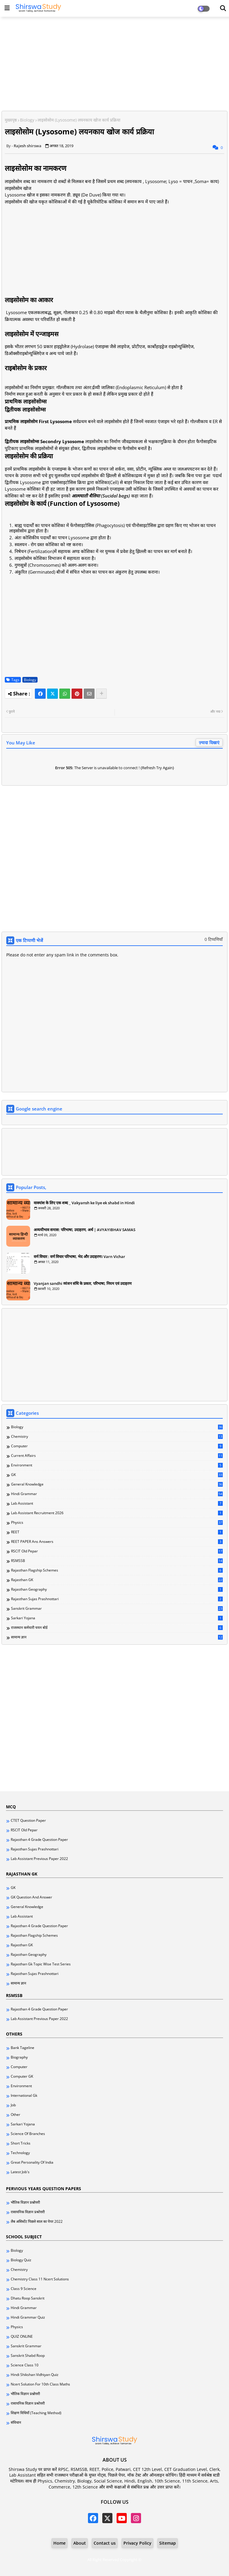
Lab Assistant (117, 1503)
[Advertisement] (114, 64)
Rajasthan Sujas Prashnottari (117, 1599)
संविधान (16, 2422)
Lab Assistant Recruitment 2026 (117, 1513)
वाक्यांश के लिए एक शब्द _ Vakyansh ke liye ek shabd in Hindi (84, 1202)
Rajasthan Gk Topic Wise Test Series (41, 1964)
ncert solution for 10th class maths (40, 2384)
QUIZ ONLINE (22, 2336)
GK (117, 1474)
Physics (117, 1522)
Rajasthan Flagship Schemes (117, 1570)
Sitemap (167, 2543)
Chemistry (117, 1436)
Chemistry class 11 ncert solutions (40, 2279)
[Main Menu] (7, 8)
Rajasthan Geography (117, 1589)
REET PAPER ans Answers (117, 1541)
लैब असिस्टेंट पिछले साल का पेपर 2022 (37, 2221)
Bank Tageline (22, 2047)
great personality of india (32, 2162)
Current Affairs (117, 1455)
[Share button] (101, 694)
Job (13, 2105)
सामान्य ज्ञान (117, 1637)
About (79, 2543)
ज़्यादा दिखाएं (209, 742)
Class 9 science (23, 2288)
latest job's (20, 2172)
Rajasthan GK (117, 1579)
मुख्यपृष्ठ (11, 120)
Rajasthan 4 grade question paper (39, 1839)
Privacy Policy (137, 2543)
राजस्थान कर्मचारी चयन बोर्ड (117, 1627)
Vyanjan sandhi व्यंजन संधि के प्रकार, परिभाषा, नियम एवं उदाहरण (82, 1283)
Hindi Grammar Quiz (28, 2317)
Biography (19, 2057)
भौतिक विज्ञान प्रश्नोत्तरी (25, 2202)
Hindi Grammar (117, 1493)
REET (117, 1532)
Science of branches (28, 2133)
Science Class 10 (24, 2365)
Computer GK (22, 2076)
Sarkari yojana (117, 1618)
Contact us (105, 2543)
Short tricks (20, 2143)
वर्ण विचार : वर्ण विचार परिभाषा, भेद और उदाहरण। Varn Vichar (79, 1256)
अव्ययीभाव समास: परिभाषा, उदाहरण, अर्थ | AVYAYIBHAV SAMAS (84, 1229)
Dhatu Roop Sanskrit (27, 2298)
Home (59, 2543)
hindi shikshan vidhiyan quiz (34, 2374)
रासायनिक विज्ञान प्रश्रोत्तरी (28, 2212)
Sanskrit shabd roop (28, 2355)
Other (15, 2114)
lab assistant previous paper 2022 (39, 1858)
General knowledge (117, 1484)
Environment (117, 1465)
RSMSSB (117, 1560)
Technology (20, 2152)
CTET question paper (28, 1820)
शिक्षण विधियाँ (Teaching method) (36, 2413)
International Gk (24, 2095)
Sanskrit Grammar (117, 1608)
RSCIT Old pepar (117, 1551)
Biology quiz (21, 2260)
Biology (27, 120)
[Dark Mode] (223, 8)
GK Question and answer (31, 1897)
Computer (117, 1446)
